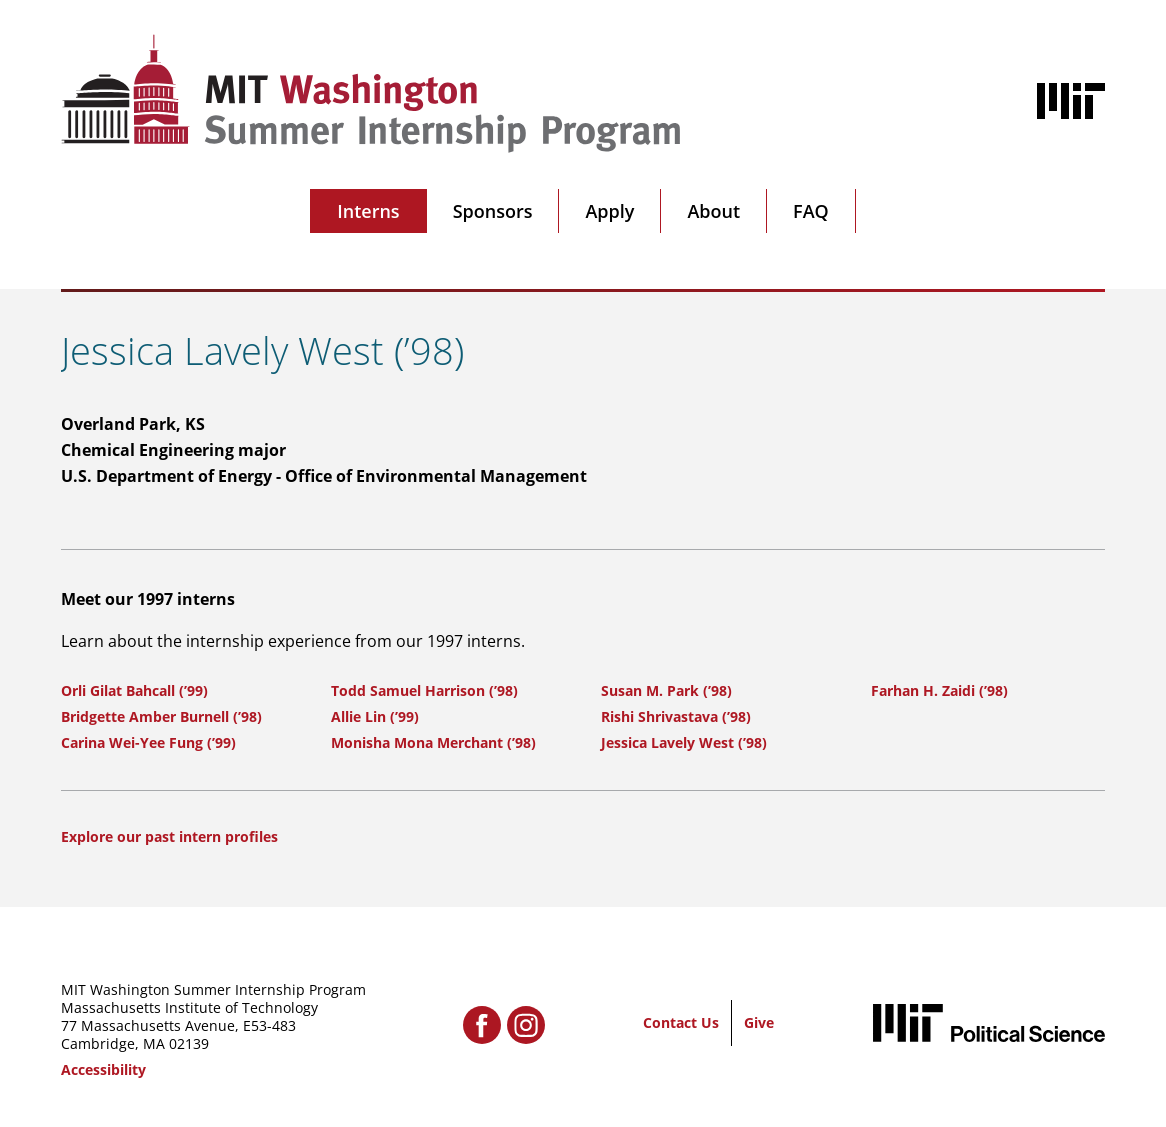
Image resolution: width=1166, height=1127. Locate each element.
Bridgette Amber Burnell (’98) (161, 716)
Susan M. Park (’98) (666, 690)
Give (759, 1022)
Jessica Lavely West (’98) (684, 742)
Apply (609, 211)
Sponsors (493, 211)
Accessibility (103, 1069)
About (713, 211)
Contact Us (681, 1022)
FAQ (811, 211)
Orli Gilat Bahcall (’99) (134, 690)
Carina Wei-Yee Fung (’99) (148, 742)
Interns (368, 211)
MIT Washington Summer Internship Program (213, 989)
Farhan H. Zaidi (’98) (939, 690)
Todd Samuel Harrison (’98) (424, 690)
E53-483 (269, 1025)
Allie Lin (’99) (375, 716)
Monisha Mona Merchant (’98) (433, 742)
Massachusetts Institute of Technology (189, 1007)
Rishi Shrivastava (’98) (676, 716)
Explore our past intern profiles (169, 836)
